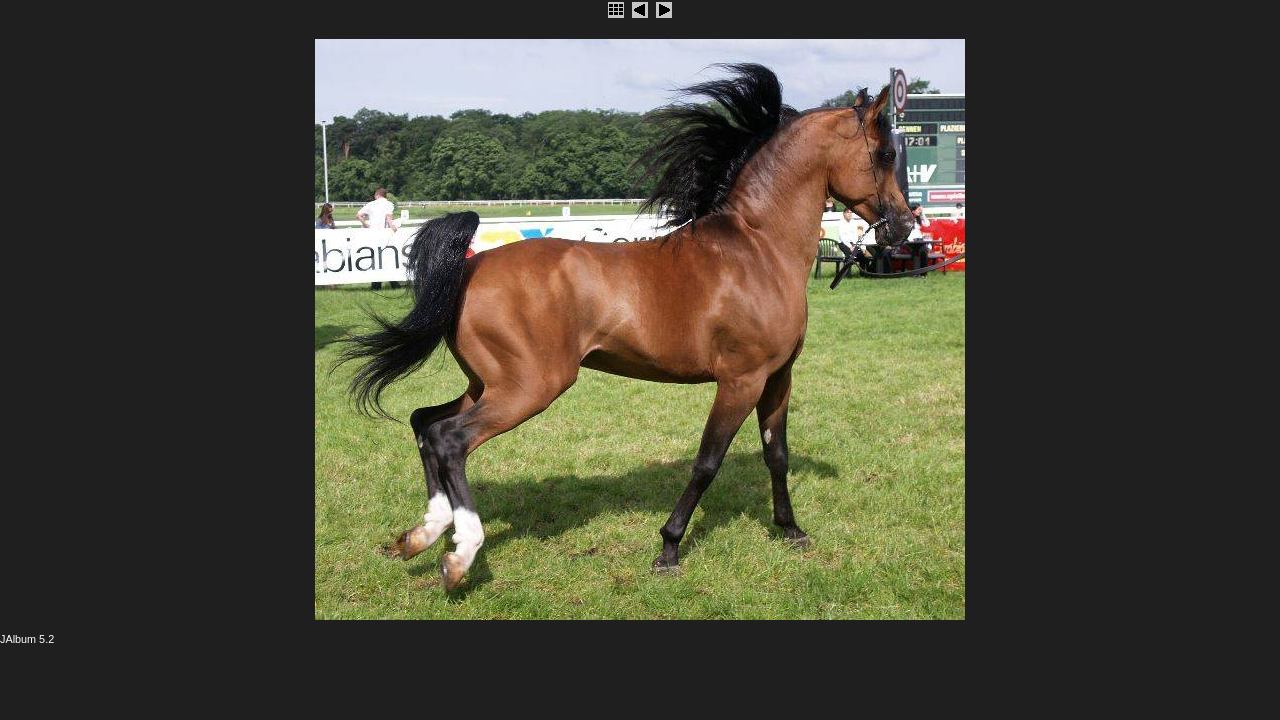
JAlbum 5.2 (27, 639)
